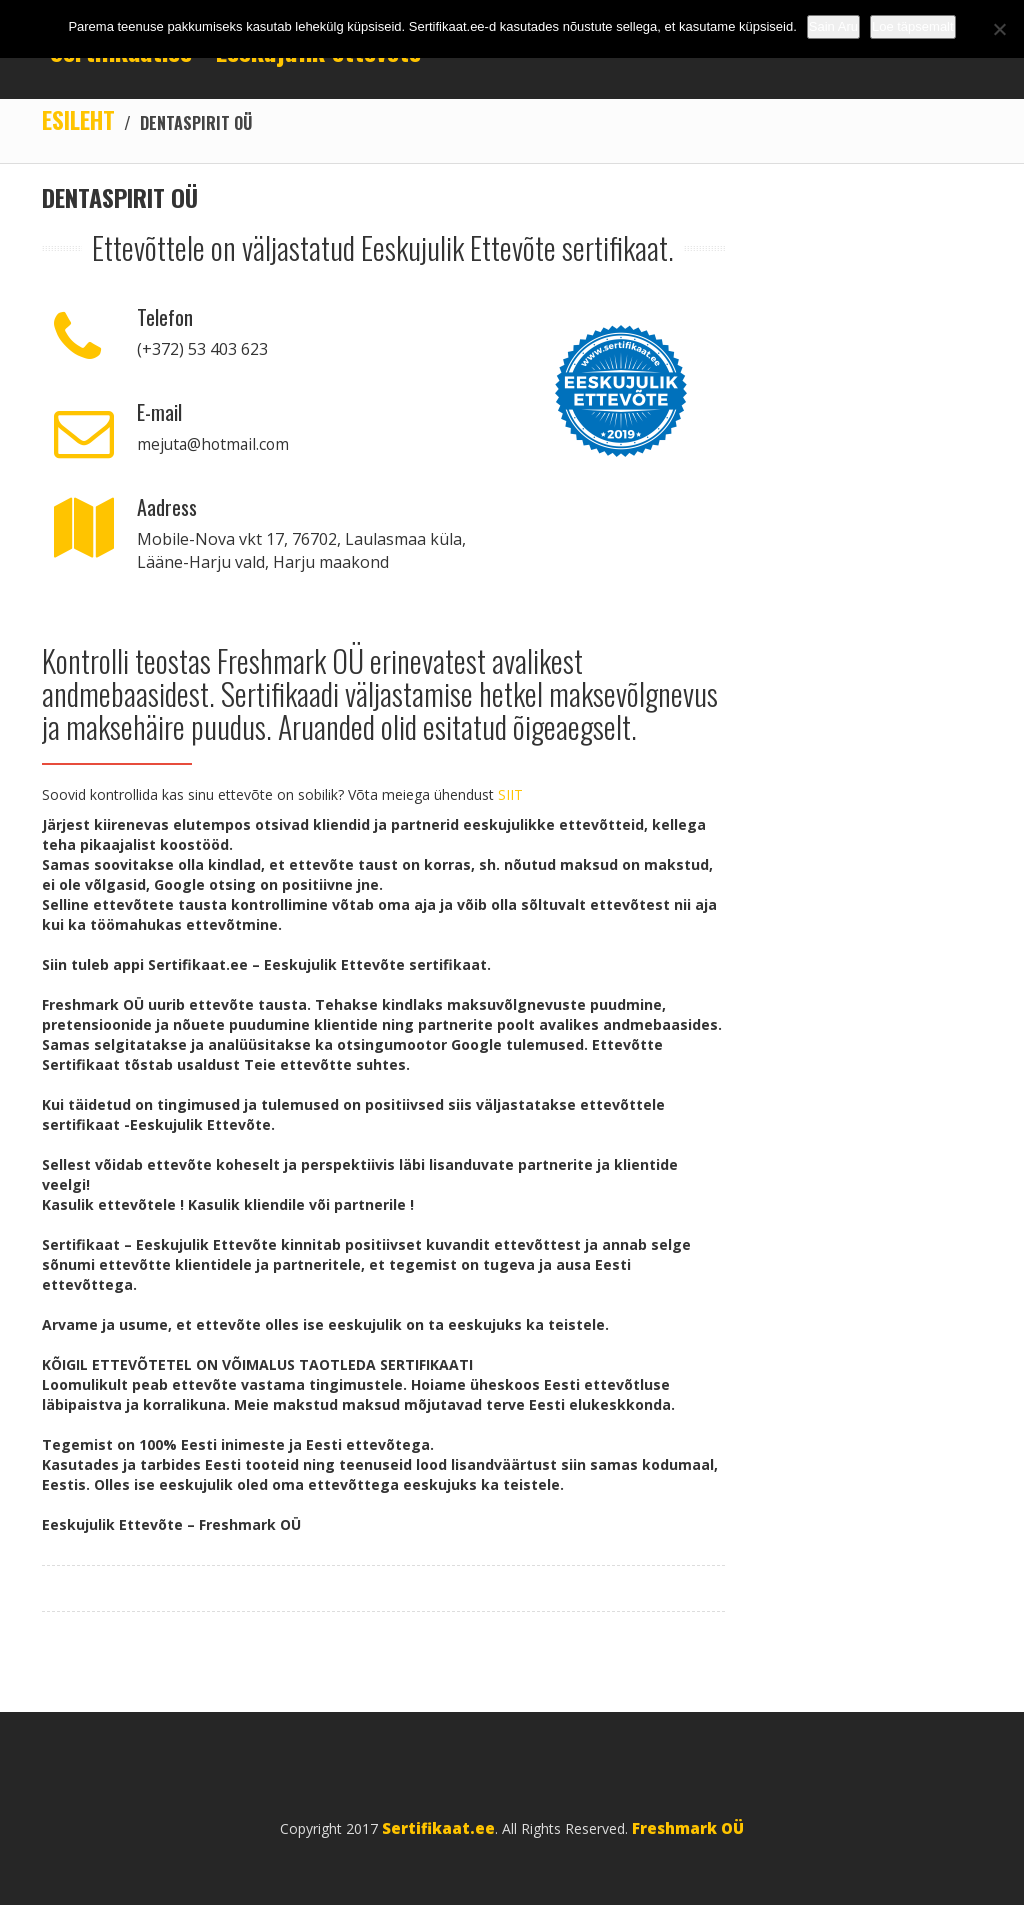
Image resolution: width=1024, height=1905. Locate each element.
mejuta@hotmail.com (215, 445)
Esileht (79, 120)
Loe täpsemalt (913, 26)
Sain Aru (833, 26)
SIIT (510, 795)
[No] (999, 29)
